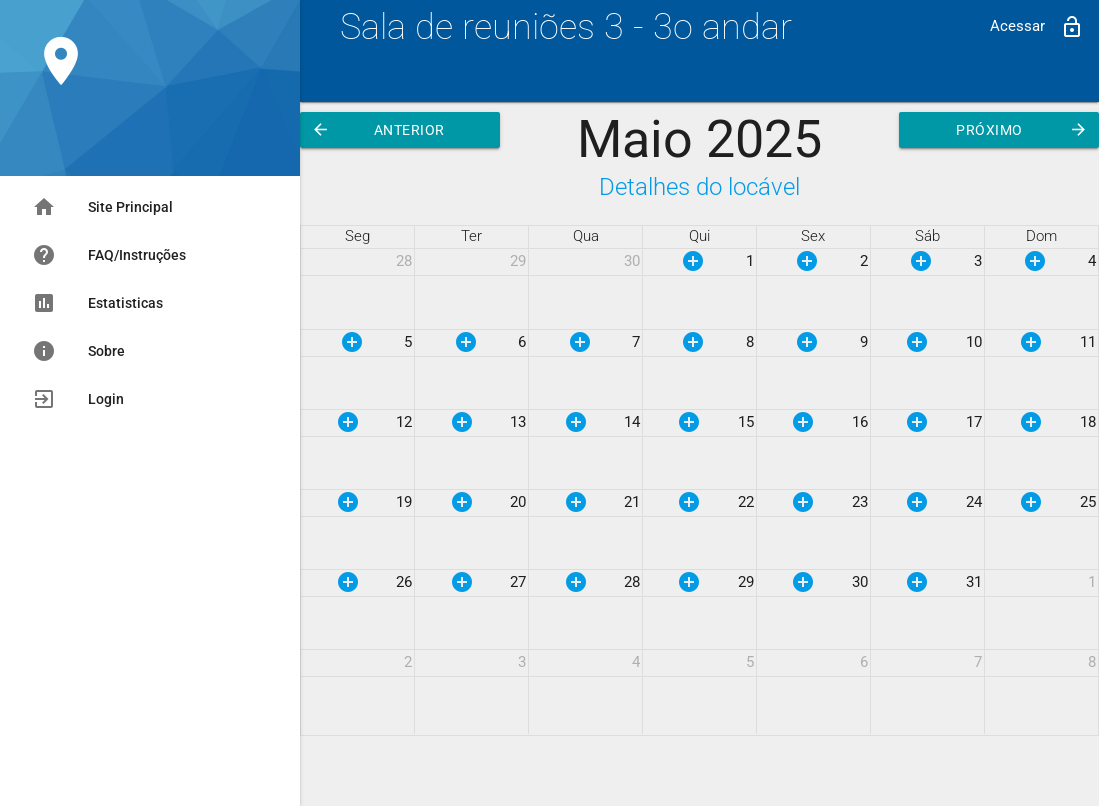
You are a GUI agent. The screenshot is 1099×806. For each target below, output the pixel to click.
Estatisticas (97, 303)
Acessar (1037, 27)
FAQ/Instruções (109, 255)
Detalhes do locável (699, 186)
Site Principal (102, 207)
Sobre (78, 351)
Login (78, 399)
